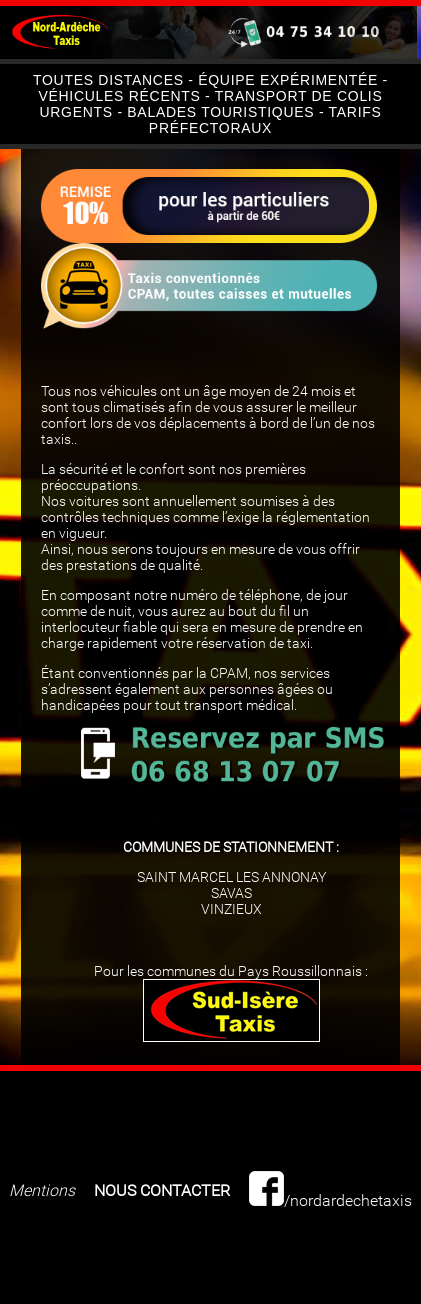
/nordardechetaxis (330, 1200)
